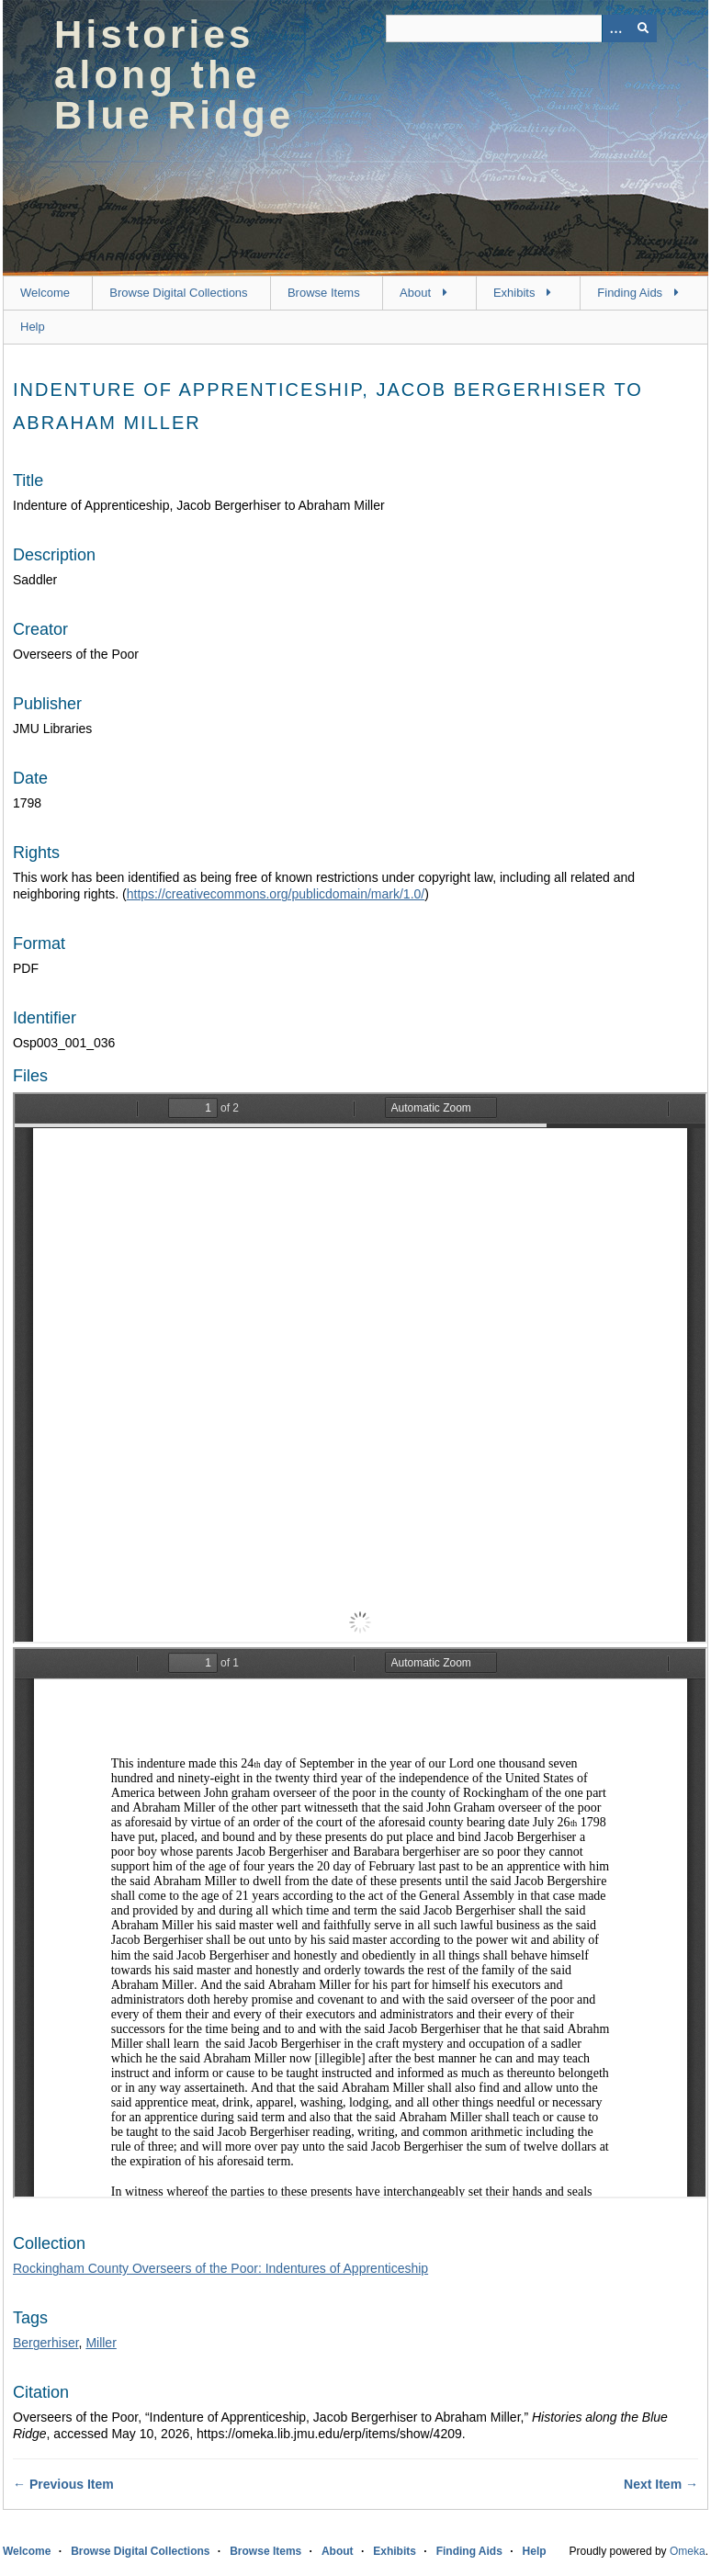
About (415, 292)
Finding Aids (629, 292)
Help (32, 326)
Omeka (687, 2551)
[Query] (521, 28)
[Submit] (643, 28)
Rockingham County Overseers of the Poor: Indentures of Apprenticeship (220, 2268)
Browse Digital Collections (178, 292)
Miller (100, 2342)
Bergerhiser (46, 2342)
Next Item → (661, 2484)
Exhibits (514, 292)
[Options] (615, 28)
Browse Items (324, 292)
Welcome (45, 292)
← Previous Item (63, 2484)
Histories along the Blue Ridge (174, 75)
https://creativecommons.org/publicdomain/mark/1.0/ (275, 894)
